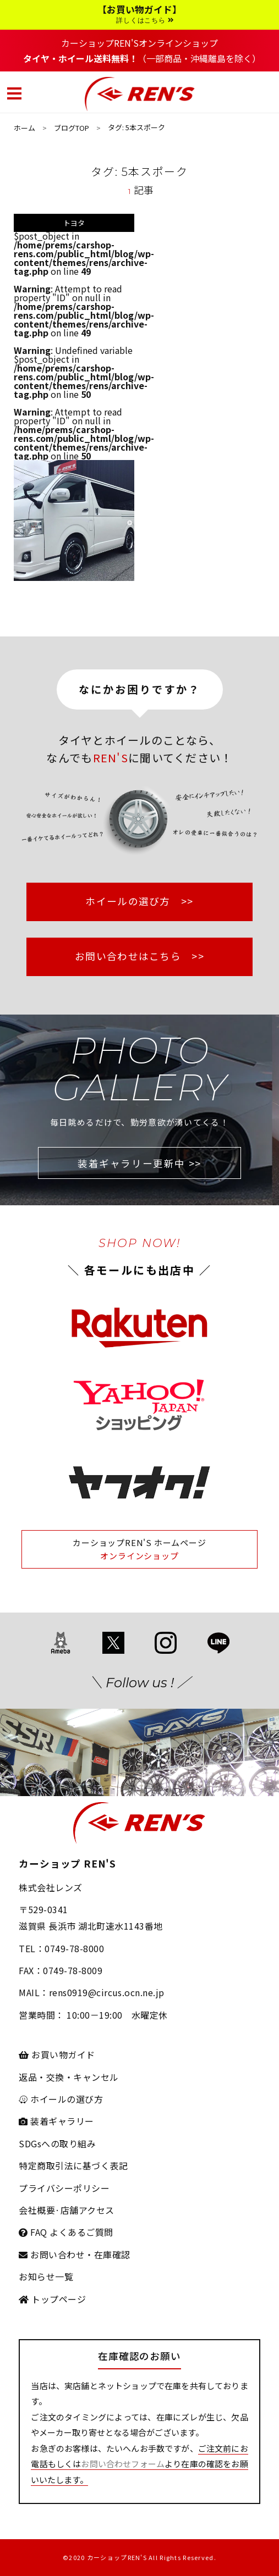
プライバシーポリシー (64, 2188)
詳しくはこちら (145, 20)
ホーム (24, 128)
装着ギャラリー (56, 2121)
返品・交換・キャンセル (68, 2077)
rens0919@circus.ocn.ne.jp (107, 1992)
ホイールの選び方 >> (139, 901)
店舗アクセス (87, 2210)
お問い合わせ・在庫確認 (74, 2254)
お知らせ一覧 (46, 2276)
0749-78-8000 (74, 1948)
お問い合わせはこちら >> (139, 956)
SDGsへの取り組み (57, 2143)
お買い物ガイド (57, 2054)
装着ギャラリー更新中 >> (139, 1163)
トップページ (52, 2299)
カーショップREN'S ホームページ (139, 1542)
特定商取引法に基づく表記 (73, 2165)
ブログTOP (71, 128)
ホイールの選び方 (61, 2099)
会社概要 (37, 2210)
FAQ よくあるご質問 (66, 2232)
